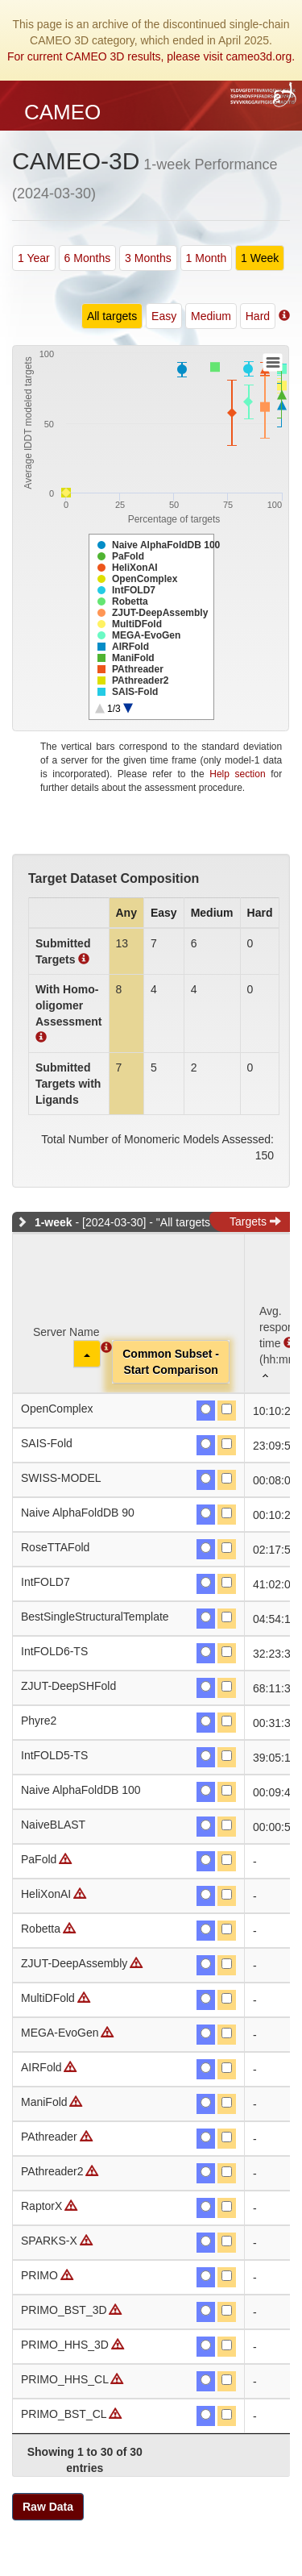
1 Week (260, 258)
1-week (53, 1222)
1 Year (34, 258)
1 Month (206, 258)
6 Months (87, 258)
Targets (255, 1221)
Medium (211, 316)
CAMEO (62, 112)
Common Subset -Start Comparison (170, 1361)
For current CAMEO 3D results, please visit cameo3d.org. (151, 56)
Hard (258, 316)
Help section (237, 774)
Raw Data (48, 2506)
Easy (163, 316)
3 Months (148, 258)
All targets (112, 316)
